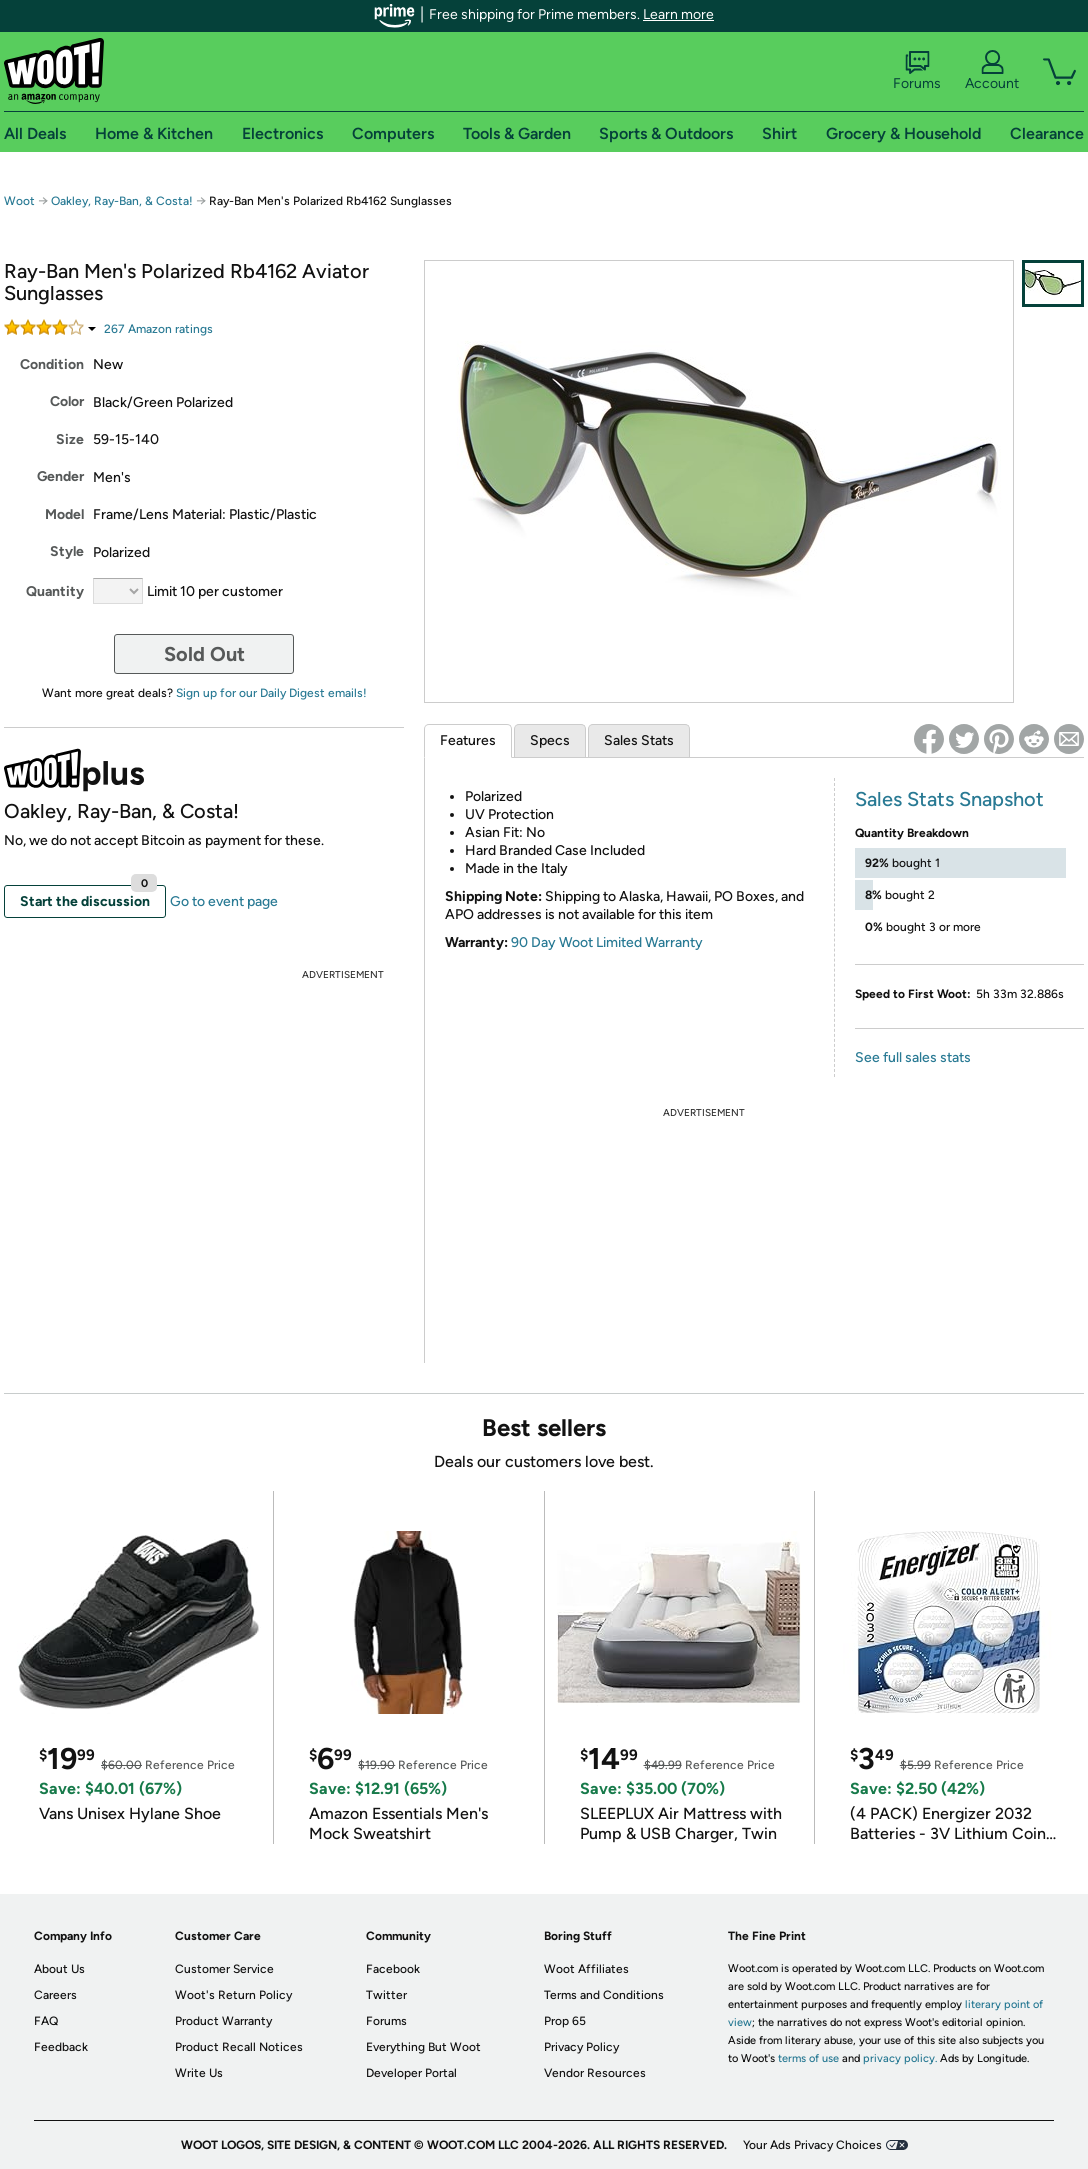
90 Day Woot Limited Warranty (607, 942)
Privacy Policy (581, 2047)
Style (67, 551)
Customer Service (224, 1969)
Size (70, 439)
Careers (55, 1995)
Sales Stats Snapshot (949, 799)
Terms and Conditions (604, 1995)
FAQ (46, 2021)
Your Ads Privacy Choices (812, 2145)
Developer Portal (411, 2073)
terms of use (808, 2058)
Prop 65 (565, 2021)
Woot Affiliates (586, 1969)
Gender (60, 476)
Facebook (393, 1969)
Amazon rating (158, 329)
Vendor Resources (595, 2073)
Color (67, 401)
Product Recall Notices (239, 2047)
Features (468, 740)
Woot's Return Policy (233, 1995)
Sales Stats (639, 740)
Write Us (199, 2073)
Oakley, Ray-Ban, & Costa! (122, 201)
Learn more (678, 14)
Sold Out (204, 654)
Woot (19, 201)
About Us (59, 1969)
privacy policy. (900, 2058)
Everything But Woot (423, 2047)
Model (64, 514)
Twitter (386, 1995)
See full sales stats (913, 1057)
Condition (52, 364)
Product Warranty (223, 2021)
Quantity (55, 591)
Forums (917, 71)
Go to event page (224, 901)
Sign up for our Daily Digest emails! (271, 693)
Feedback (61, 2047)
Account (992, 71)
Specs (550, 740)
